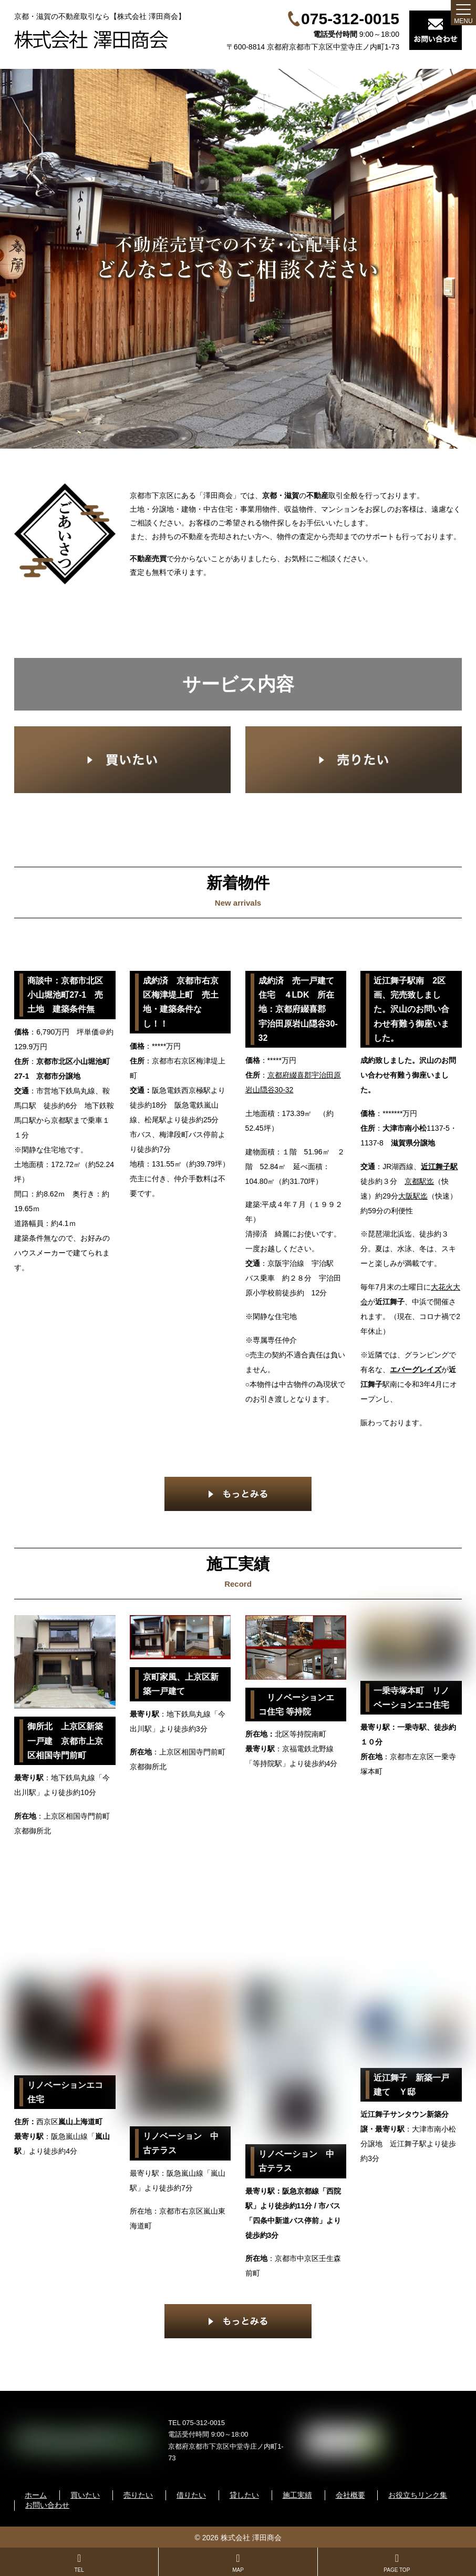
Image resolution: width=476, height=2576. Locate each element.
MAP (238, 2563)
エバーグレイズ (415, 1369)
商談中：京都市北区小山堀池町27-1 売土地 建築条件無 (65, 994)
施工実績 (297, 2495)
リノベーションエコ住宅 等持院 (296, 1704)
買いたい (85, 2495)
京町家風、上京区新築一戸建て (181, 1684)
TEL (79, 2563)
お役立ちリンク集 (417, 2495)
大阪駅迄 (413, 1196)
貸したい (244, 2495)
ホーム (36, 2495)
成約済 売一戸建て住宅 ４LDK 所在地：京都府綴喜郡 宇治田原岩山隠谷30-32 (298, 1009)
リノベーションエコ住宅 (65, 2092)
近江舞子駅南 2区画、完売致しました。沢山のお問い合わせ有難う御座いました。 (411, 1009)
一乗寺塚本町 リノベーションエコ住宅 (411, 1697)
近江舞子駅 (439, 1166)
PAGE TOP (397, 2563)
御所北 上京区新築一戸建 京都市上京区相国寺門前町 (65, 1740)
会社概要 (350, 2495)
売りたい (138, 2495)
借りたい (191, 2495)
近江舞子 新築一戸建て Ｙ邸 (411, 2084)
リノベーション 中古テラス (181, 2143)
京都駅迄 (419, 1181)
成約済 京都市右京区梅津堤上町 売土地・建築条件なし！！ (181, 1002)
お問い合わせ (47, 2505)
